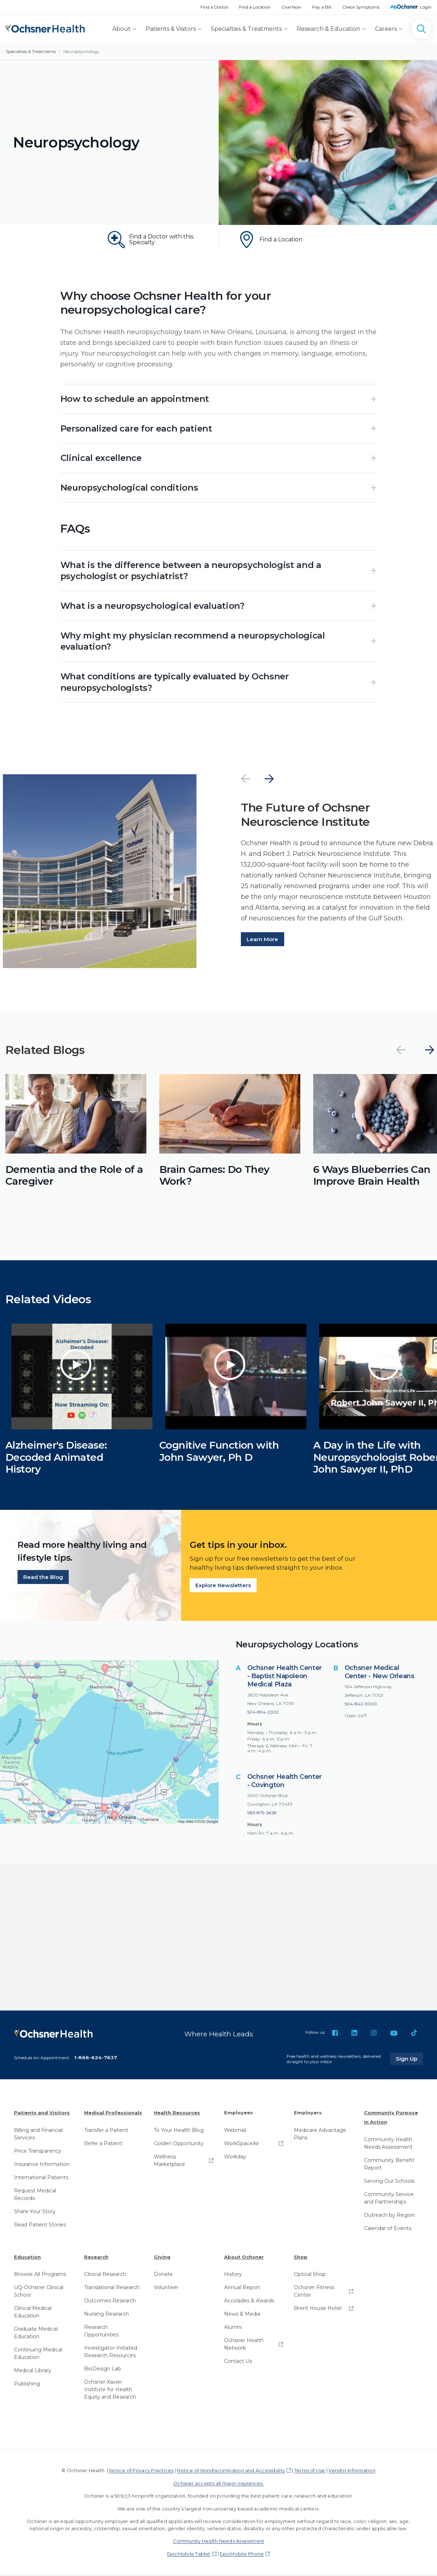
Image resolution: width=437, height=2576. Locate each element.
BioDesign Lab (102, 2370)
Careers (386, 28)
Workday (235, 2158)
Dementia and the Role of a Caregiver (74, 1177)
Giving (162, 2258)
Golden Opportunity (179, 2145)
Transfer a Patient (106, 2131)
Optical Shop (310, 2275)
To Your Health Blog (179, 2131)
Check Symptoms (360, 7)
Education (27, 2258)
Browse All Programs (40, 2275)
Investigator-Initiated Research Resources (110, 2353)
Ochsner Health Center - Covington (284, 1782)
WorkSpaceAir (241, 2145)
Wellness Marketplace (169, 2162)
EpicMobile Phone (242, 2555)
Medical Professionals (113, 2114)
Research (96, 2258)
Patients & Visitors (171, 28)
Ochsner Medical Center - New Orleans (379, 1673)
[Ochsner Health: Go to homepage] (45, 27)
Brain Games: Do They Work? (214, 1177)
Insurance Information (41, 2165)
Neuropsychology (81, 51)
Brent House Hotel (317, 2309)
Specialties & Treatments (246, 28)
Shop (300, 2258)
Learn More (262, 940)
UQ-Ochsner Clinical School (38, 2293)
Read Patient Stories (40, 2226)
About (121, 28)
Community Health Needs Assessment (388, 2145)
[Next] (269, 780)
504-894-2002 (263, 1713)
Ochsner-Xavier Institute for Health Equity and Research (110, 2391)
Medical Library (32, 2372)
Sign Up (409, 2060)
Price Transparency (37, 2152)
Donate (163, 2275)
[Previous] (245, 780)
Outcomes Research (110, 2302)
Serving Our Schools (389, 2182)
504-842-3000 (361, 1705)
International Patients (41, 2179)
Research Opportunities (101, 2332)
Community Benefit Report (389, 2165)
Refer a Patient (103, 2145)
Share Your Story (34, 2213)
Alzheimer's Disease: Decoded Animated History (56, 1458)
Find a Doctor (214, 7)
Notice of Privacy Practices (141, 2472)
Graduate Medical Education (36, 2334)
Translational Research (112, 2289)
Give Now (291, 7)
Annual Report (242, 2289)
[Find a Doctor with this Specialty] (153, 239)
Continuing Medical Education (38, 2355)
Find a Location (255, 7)
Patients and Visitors (42, 2114)
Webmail (235, 2131)
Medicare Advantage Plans (320, 2135)
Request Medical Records (35, 2196)
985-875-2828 (262, 1814)
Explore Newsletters (223, 1586)
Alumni (233, 2328)
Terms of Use (310, 2472)
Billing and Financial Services (38, 2135)
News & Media (242, 2315)
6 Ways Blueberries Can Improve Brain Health (372, 1177)
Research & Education (328, 28)
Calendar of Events (387, 2229)
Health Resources (177, 2114)
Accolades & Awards (249, 2302)
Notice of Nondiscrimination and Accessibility (231, 2472)
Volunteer (166, 2289)
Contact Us (238, 2362)
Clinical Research (105, 2275)
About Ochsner (244, 2258)
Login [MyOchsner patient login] (426, 7)
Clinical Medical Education (33, 2313)
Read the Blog (43, 1578)
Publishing (27, 2385)
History (233, 2275)
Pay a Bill (321, 7)
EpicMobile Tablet (188, 2555)
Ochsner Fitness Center (314, 2293)
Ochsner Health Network (243, 2346)
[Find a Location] (284, 239)
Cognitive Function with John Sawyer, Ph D (219, 1452)
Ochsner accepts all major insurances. (218, 2485)
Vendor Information (352, 2472)
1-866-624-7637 (95, 2059)
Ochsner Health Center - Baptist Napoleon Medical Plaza (284, 1677)
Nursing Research (106, 2315)
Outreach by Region (389, 2216)
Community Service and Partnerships (389, 2199)
